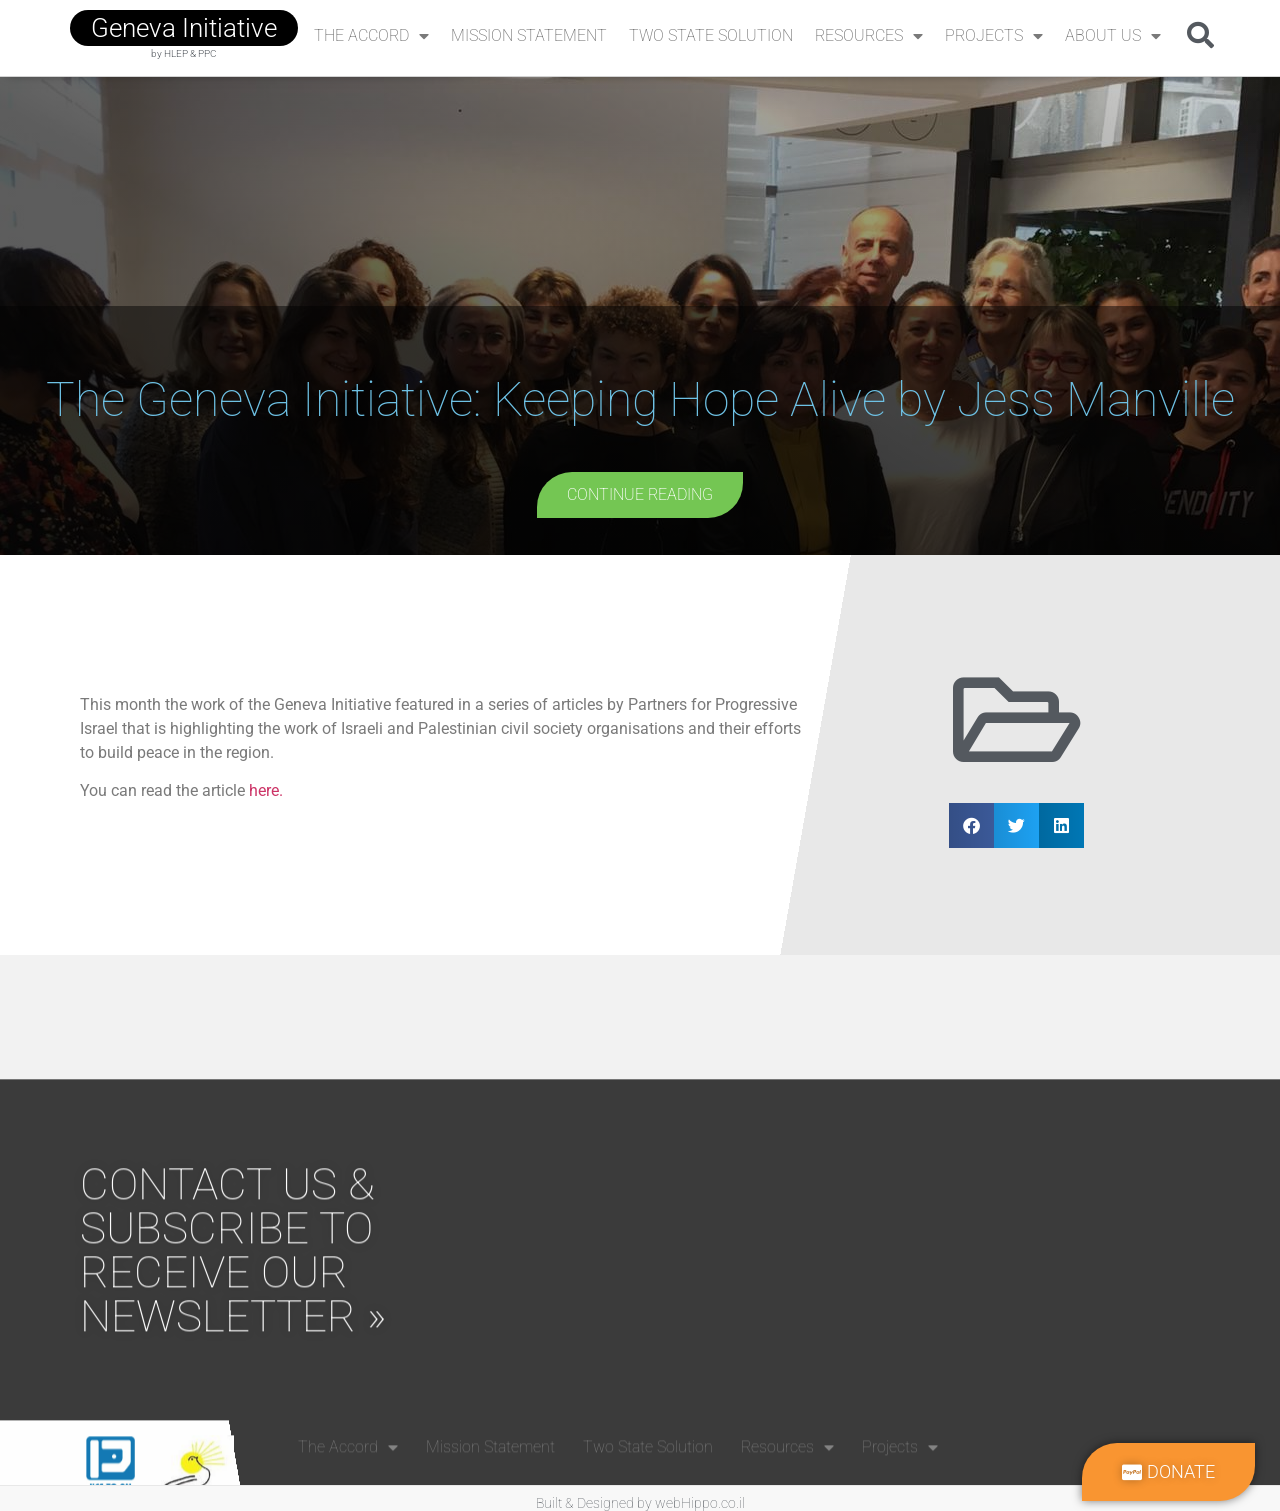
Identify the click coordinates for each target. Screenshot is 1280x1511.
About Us (1113, 36)
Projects (994, 36)
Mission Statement (529, 35)
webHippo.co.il (700, 1503)
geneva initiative (184, 28)
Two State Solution (711, 35)
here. (266, 790)
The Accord (371, 36)
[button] (1200, 34)
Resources (869, 36)
